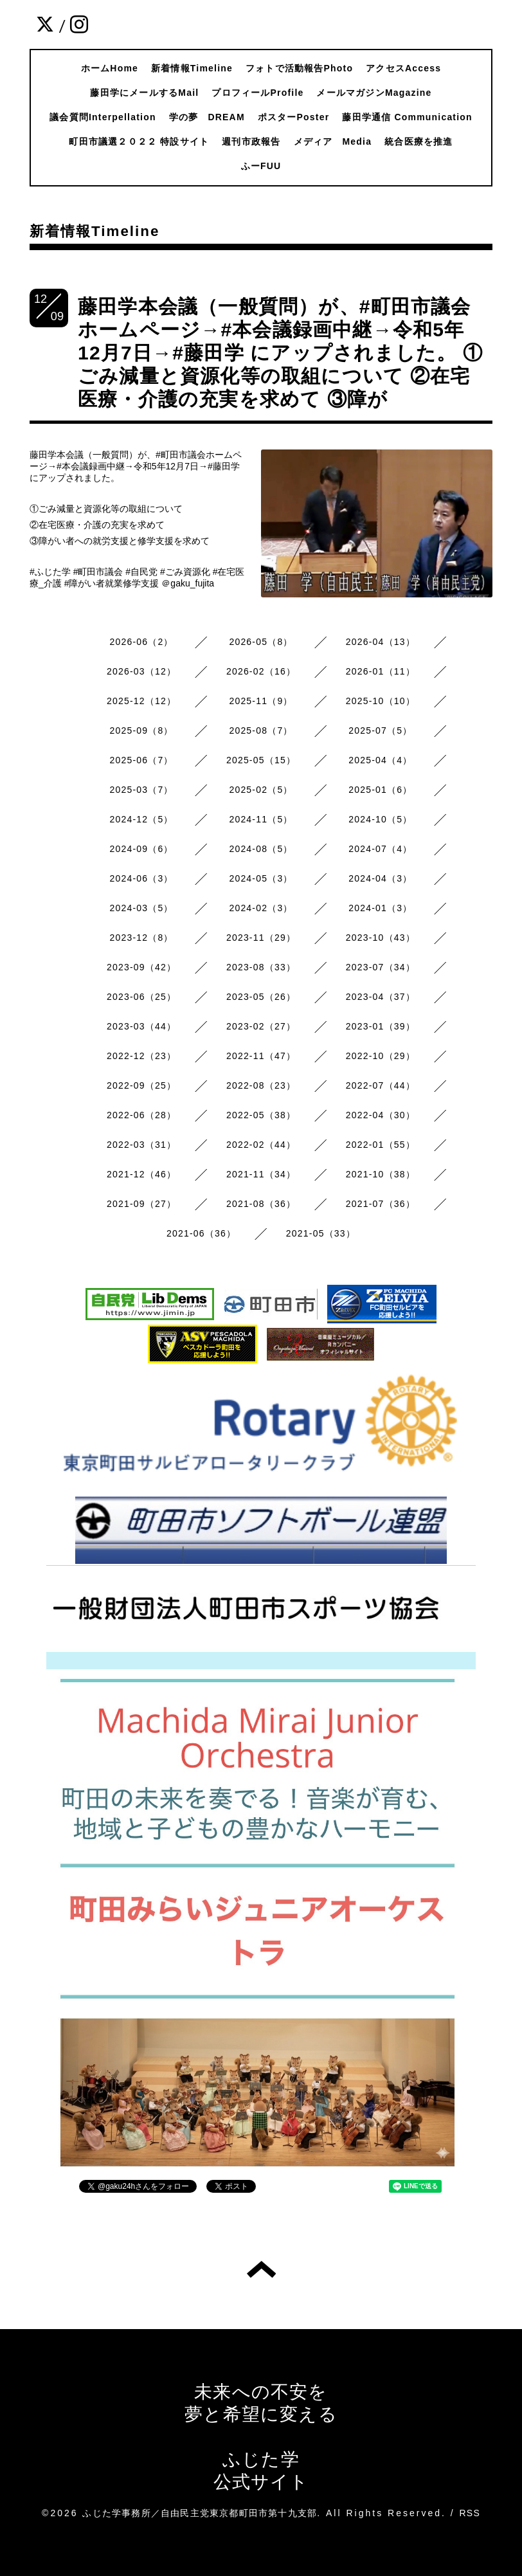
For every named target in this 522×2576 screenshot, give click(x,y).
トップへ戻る (261, 2269)
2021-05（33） (321, 1233)
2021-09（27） (141, 1204)
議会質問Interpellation (103, 117)
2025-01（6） (380, 790)
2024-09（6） (142, 849)
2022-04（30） (380, 1115)
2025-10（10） (380, 701)
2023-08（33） (261, 967)
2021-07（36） (380, 1204)
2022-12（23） (141, 1056)
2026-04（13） (380, 642)
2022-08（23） (261, 1085)
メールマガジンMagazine (373, 92)
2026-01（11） (380, 671)
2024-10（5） (380, 819)
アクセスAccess (403, 68)
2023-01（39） (380, 1026)
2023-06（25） (141, 997)
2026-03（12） (141, 671)
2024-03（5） (142, 908)
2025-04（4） (380, 760)
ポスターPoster (294, 117)
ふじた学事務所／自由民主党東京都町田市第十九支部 (199, 2513)
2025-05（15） (261, 760)
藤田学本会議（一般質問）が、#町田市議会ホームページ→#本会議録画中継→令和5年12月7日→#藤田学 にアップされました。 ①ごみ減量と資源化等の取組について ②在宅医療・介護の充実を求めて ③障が (280, 353)
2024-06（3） (142, 878)
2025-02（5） (260, 790)
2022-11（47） (261, 1056)
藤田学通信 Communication (407, 117)
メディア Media (333, 141)
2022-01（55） (380, 1144)
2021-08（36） (261, 1204)
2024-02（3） (260, 908)
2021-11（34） (261, 1174)
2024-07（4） (380, 849)
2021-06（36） (201, 1233)
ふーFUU (261, 166)
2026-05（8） (260, 642)
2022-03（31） (141, 1144)
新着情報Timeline (192, 68)
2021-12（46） (141, 1174)
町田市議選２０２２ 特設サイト (139, 141)
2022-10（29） (380, 1056)
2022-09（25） (141, 1085)
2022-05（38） (261, 1115)
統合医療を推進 (418, 141)
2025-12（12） (141, 701)
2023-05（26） (261, 997)
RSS (470, 2513)
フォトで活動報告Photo (299, 68)
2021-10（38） (380, 1174)
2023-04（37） (380, 997)
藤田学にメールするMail (144, 92)
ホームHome (109, 68)
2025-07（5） (380, 730)
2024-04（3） (380, 878)
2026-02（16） (261, 671)
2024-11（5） (260, 819)
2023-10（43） (380, 937)
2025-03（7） (142, 790)
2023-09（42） (141, 967)
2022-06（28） (141, 1115)
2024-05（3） (260, 878)
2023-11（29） (261, 937)
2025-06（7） (142, 760)
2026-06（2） (142, 642)
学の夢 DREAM (207, 117)
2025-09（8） (142, 730)
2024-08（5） (260, 849)
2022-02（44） (261, 1144)
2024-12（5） (142, 819)
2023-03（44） (141, 1026)
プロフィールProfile (257, 92)
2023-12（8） (142, 937)
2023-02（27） (261, 1026)
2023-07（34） (380, 967)
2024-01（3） (380, 908)
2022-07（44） (380, 1085)
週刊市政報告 (251, 141)
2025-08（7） (260, 730)
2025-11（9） (260, 701)
